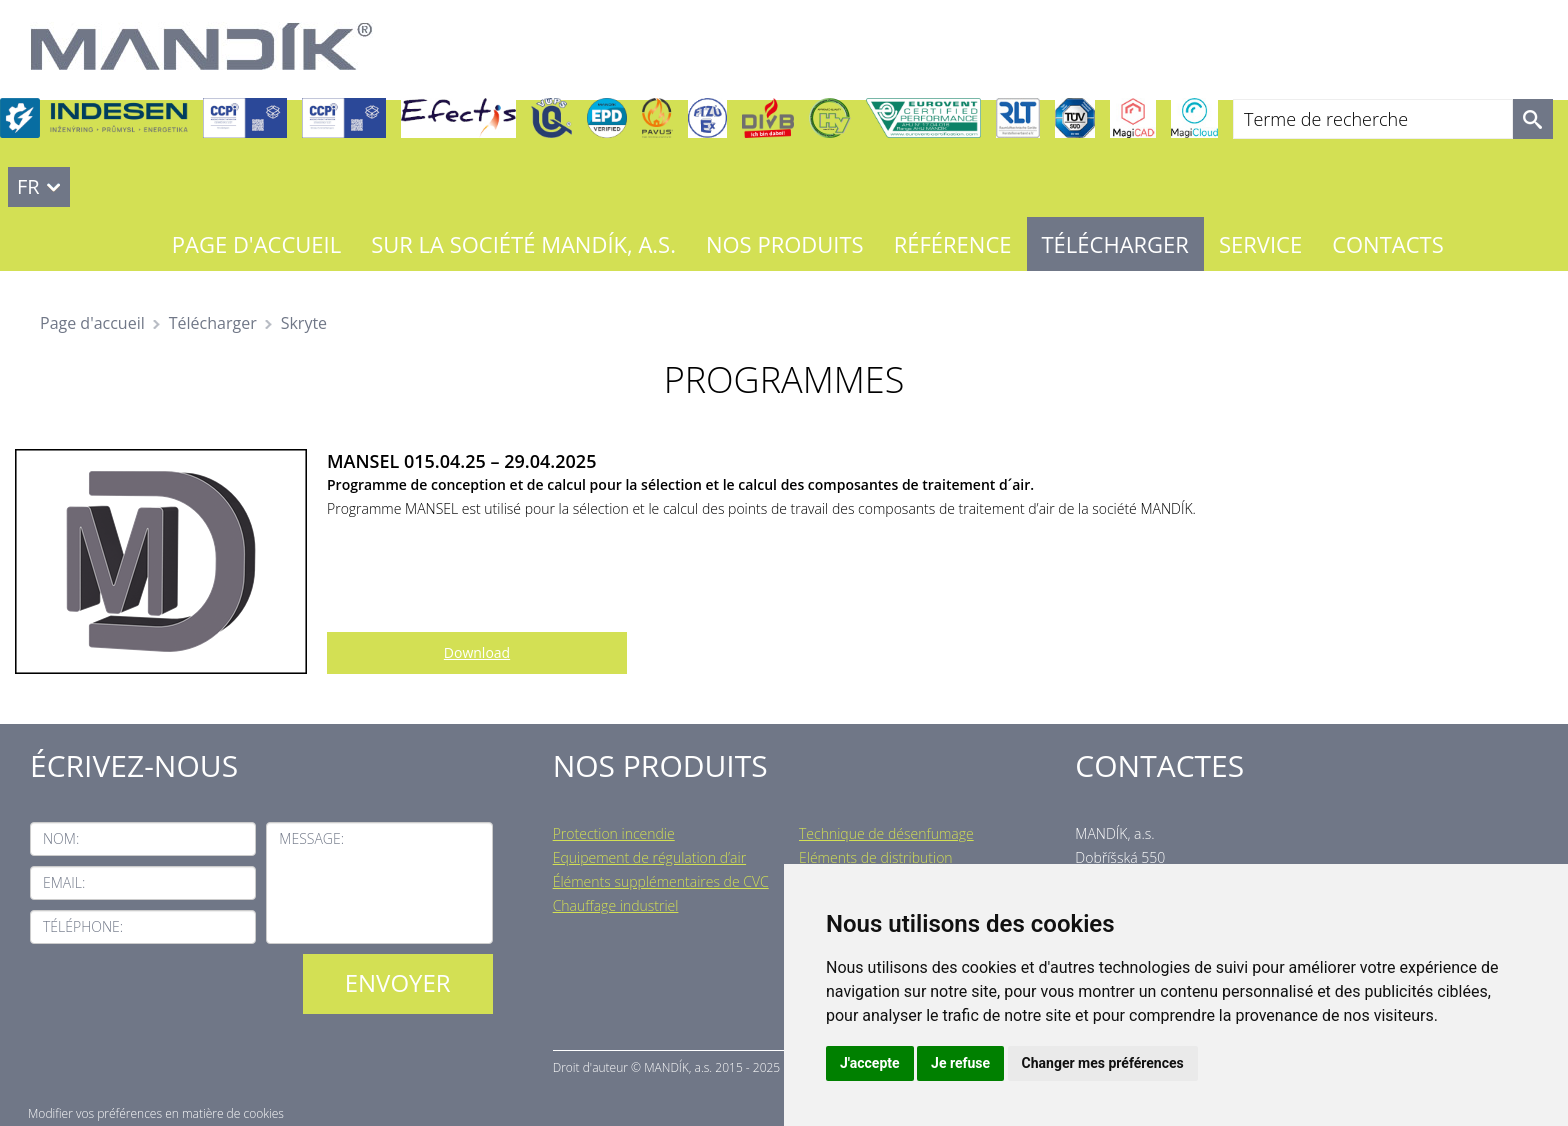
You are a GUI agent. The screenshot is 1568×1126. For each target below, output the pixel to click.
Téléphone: (83, 926)
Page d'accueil (256, 244)
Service (1260, 244)
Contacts (1388, 244)
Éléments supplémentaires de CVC (661, 881)
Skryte (304, 323)
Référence (953, 244)
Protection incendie (614, 833)
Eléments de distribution (876, 857)
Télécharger (1115, 244)
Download (477, 652)
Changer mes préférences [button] (1103, 1063)
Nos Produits (785, 244)
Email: (64, 882)
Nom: (61, 838)
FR (28, 186)
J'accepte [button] (870, 1063)
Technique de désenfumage (886, 833)
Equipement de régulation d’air (649, 857)
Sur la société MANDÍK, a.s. (523, 244)
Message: (311, 838)
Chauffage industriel (616, 905)
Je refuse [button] (960, 1063)
